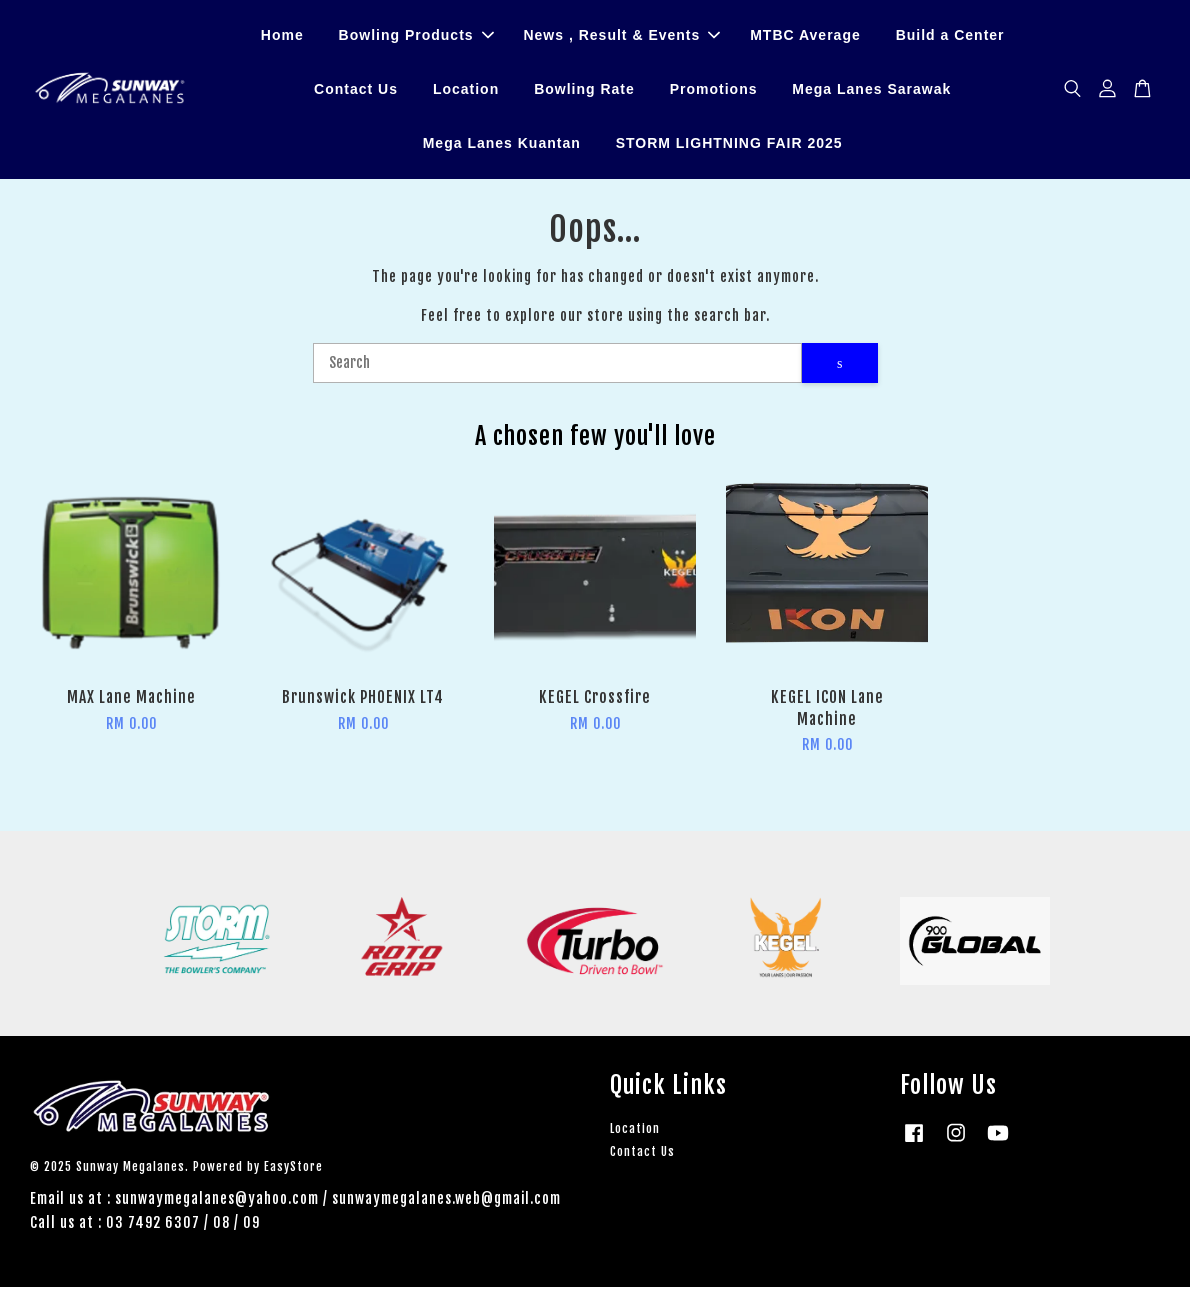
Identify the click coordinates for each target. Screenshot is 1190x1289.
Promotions (714, 90)
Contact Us (356, 90)
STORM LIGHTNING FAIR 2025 (729, 144)
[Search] (558, 365)
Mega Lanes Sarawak (871, 90)
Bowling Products (416, 36)
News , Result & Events (621, 36)
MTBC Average (805, 36)
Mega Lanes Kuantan (502, 144)
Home (282, 36)
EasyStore (293, 1168)
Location (466, 90)
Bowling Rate (584, 90)
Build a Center (950, 36)
